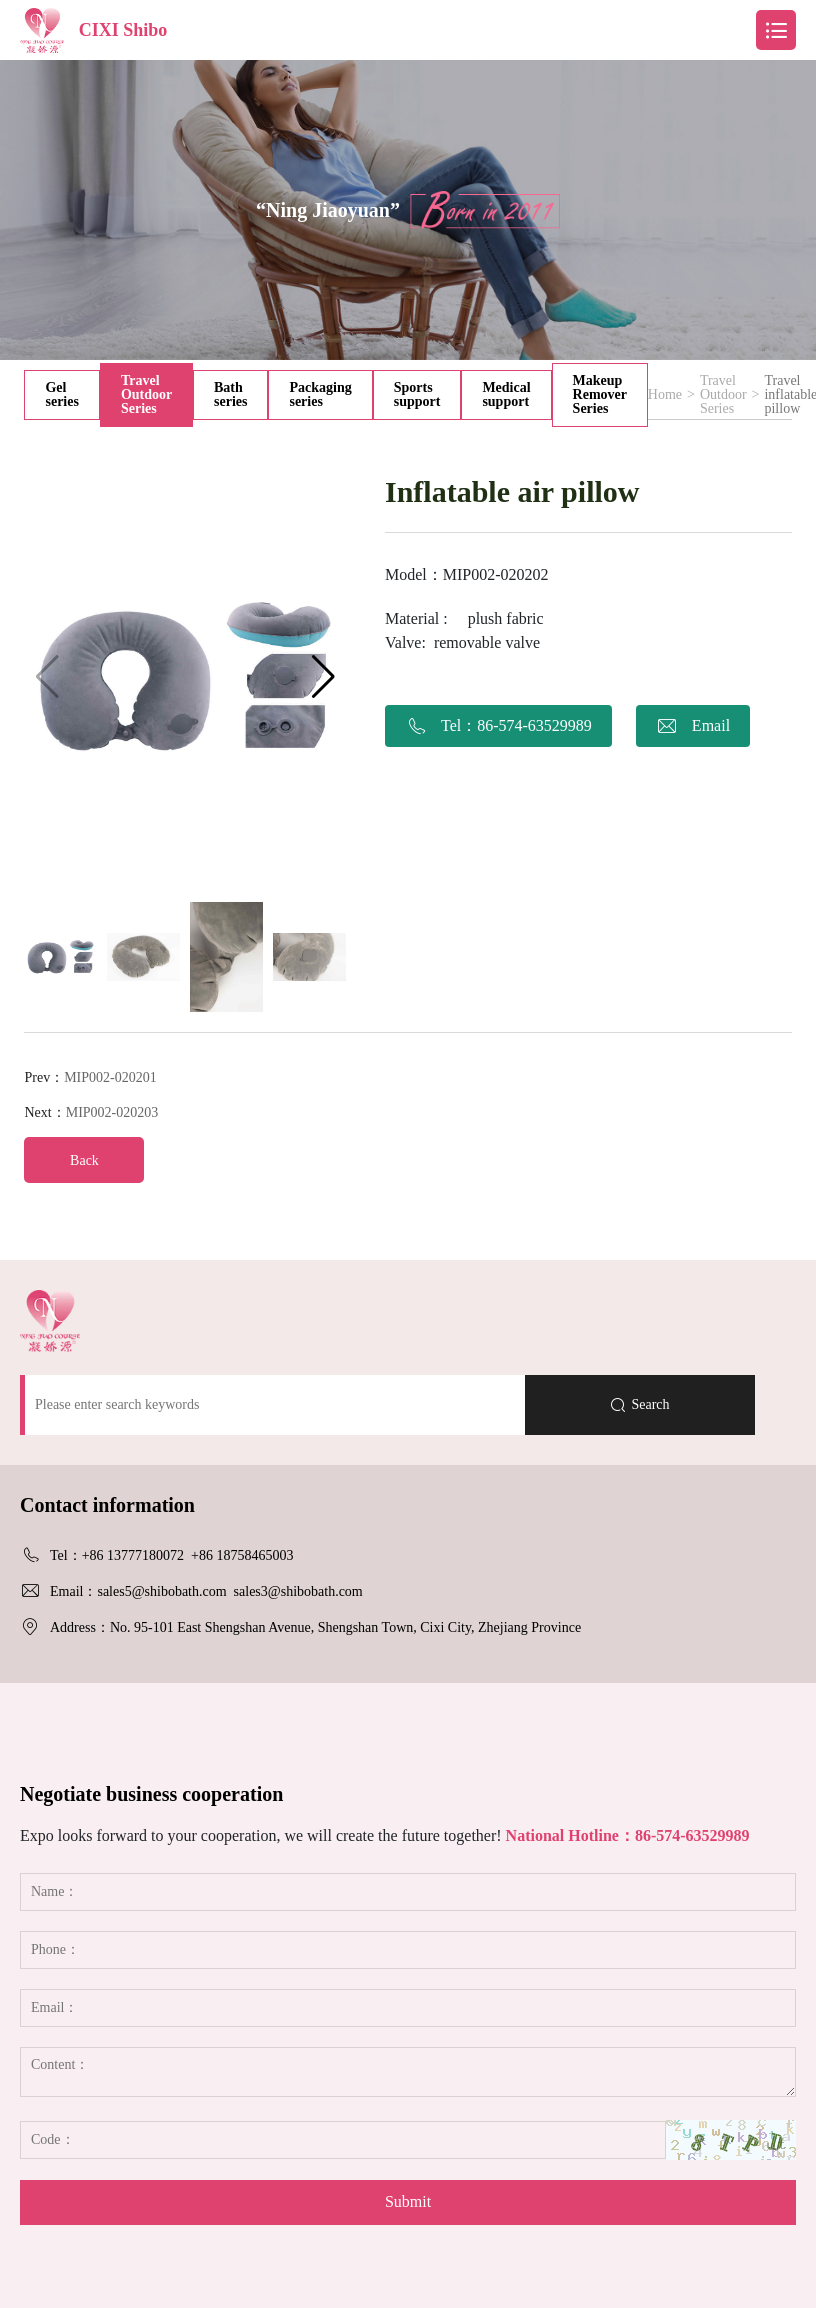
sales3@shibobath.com (298, 1591)
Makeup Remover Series (600, 394)
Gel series (61, 394)
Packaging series (320, 394)
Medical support (506, 394)
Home (665, 395)
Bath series (230, 394)
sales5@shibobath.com (161, 1591)
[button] (323, 677)
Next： (91, 1112)
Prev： (90, 1077)
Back (84, 1160)
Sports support (417, 394)
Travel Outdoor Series (146, 394)
